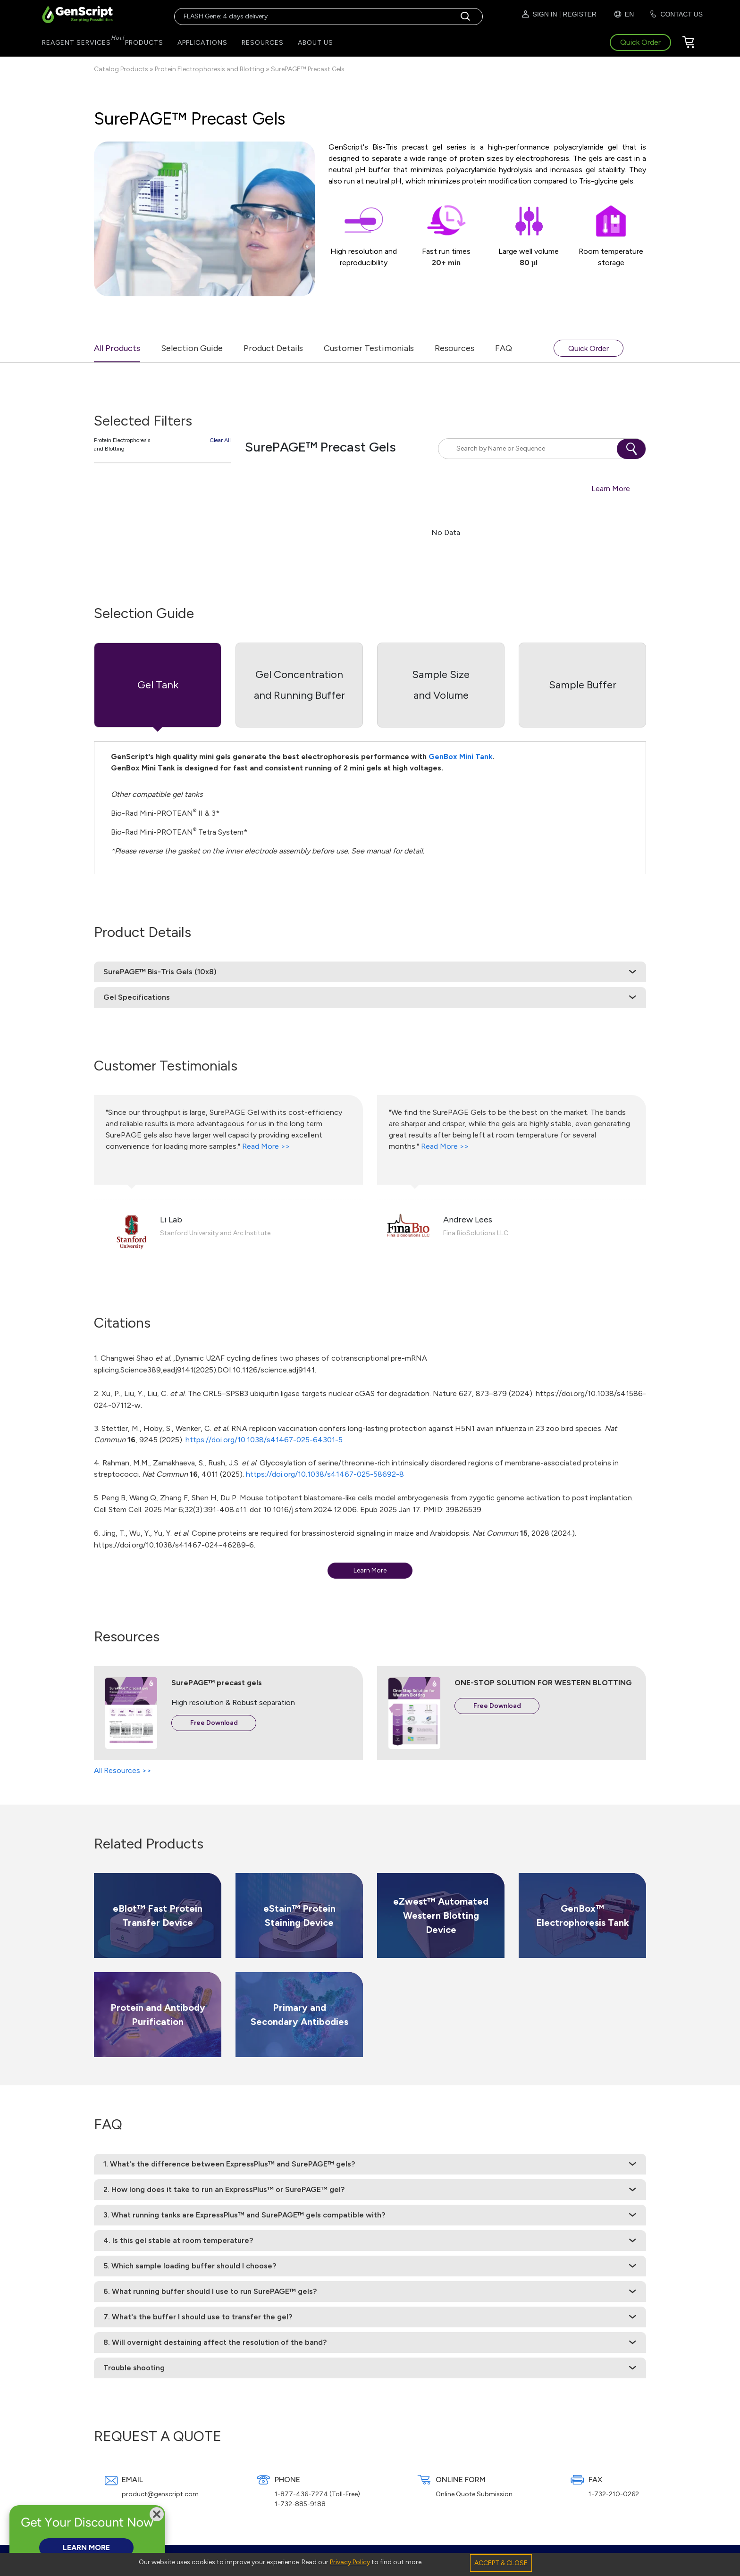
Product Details (273, 348)
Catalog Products (121, 69)
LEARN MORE (86, 2547)
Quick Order (588, 348)
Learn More (610, 488)
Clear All (220, 440)
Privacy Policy (350, 2562)
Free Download (214, 1723)
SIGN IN (539, 14)
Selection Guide (192, 348)
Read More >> (266, 1146)
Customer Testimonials (369, 348)
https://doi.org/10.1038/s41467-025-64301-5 (264, 1439)
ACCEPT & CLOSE (501, 2563)
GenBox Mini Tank (461, 756)
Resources (454, 348)
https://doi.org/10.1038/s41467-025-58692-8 (325, 1474)
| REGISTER (578, 14)
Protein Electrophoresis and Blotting (209, 69)
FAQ (503, 348)
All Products (117, 348)
